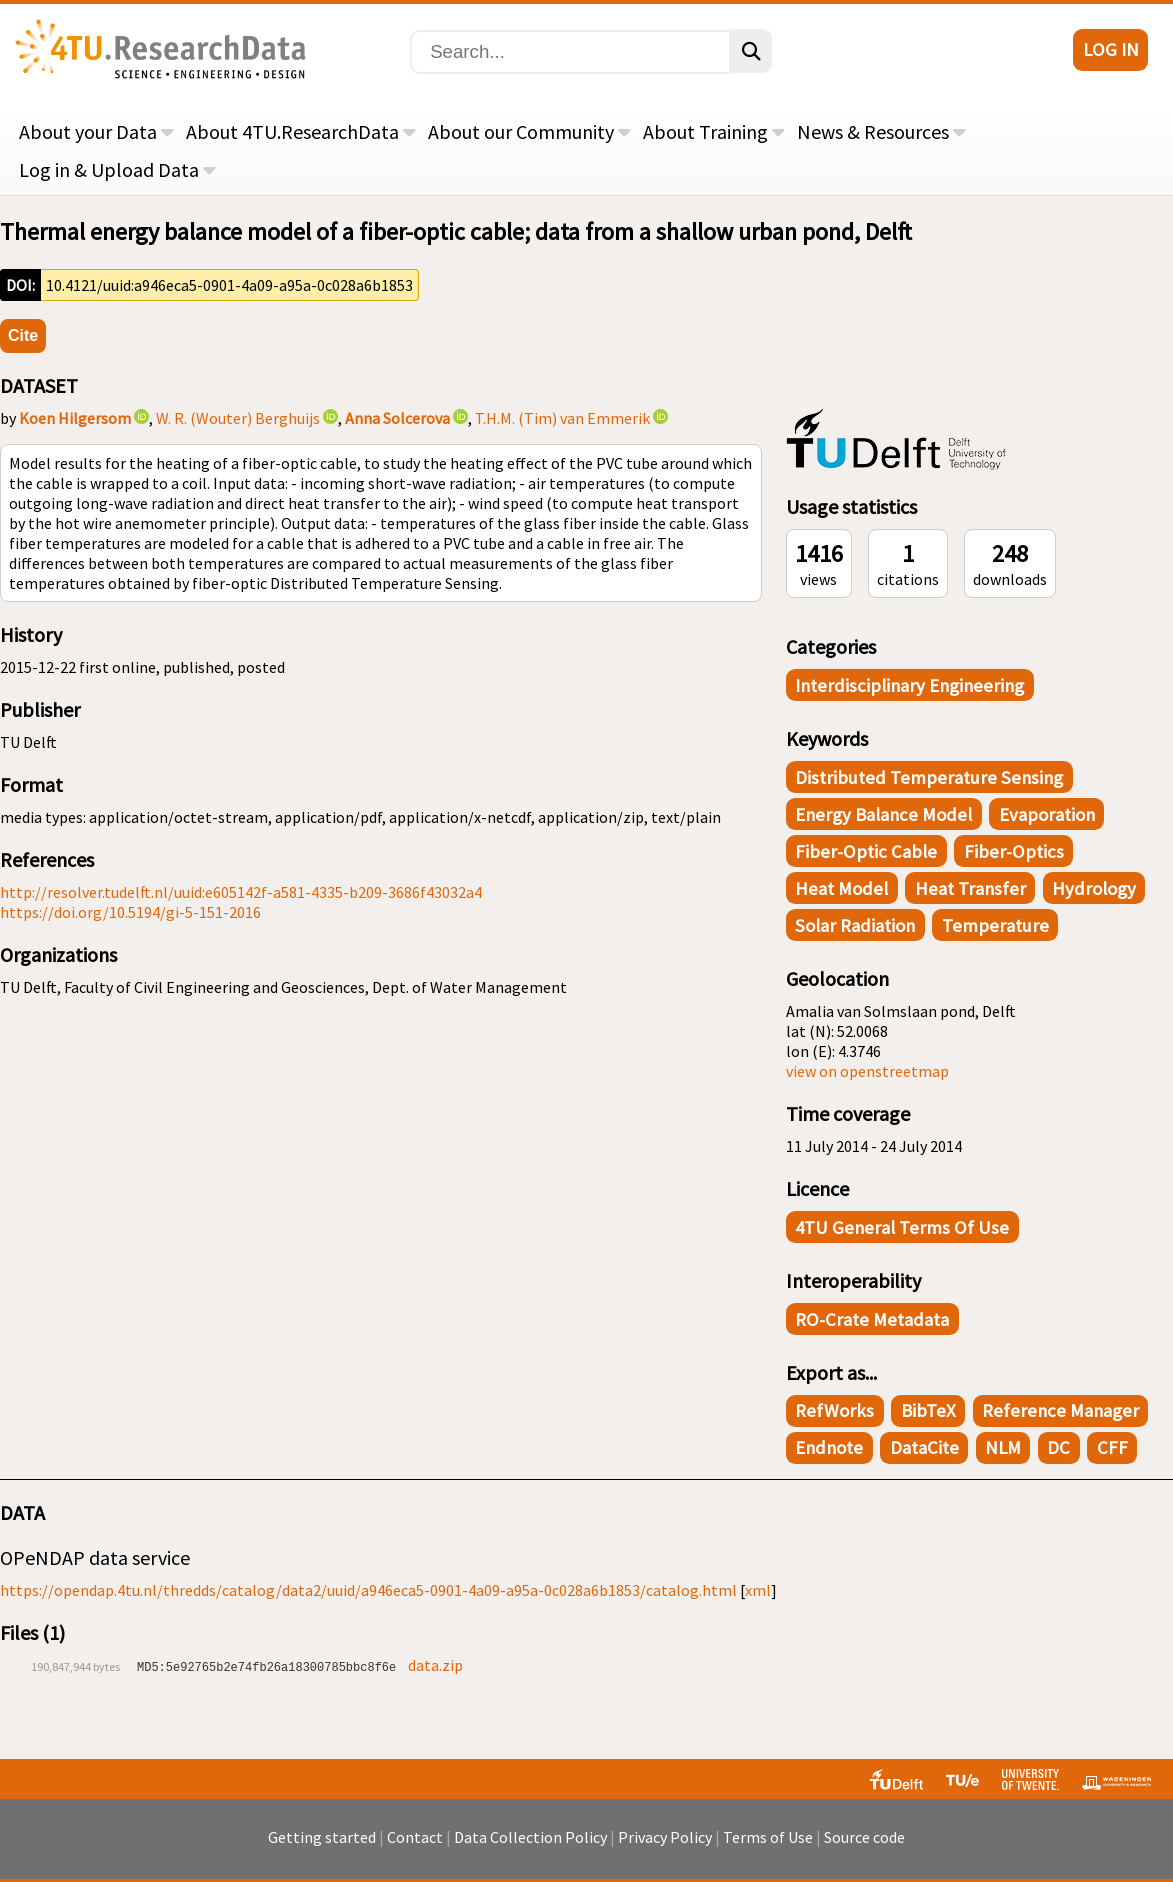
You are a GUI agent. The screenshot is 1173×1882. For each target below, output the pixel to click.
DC (1058, 1447)
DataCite (924, 1447)
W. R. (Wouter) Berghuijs (238, 418)
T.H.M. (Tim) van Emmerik (562, 418)
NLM (1003, 1447)
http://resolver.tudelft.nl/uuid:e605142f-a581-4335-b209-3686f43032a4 (241, 892)
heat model (841, 888)
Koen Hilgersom (75, 418)
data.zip (435, 1665)
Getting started (322, 1837)
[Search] (570, 52)
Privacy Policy (665, 1837)
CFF (1112, 1447)
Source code (864, 1837)
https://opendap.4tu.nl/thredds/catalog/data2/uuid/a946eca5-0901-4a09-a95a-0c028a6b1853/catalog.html (368, 1590)
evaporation (1047, 814)
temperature (995, 925)
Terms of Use (768, 1837)
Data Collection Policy (530, 1837)
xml (758, 1590)
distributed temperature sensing (929, 777)
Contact (415, 1837)
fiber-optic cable (866, 851)
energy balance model (883, 814)
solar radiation (855, 925)
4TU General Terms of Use (902, 1227)
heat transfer (970, 888)
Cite (23, 335)
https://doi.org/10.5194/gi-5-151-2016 (130, 912)
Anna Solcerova (397, 418)
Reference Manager (1060, 1410)
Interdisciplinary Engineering (909, 685)
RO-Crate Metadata (872, 1319)
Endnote (829, 1447)
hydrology (1094, 888)
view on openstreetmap (867, 1071)
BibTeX (928, 1410)
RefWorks (834, 1410)
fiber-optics (1014, 851)
